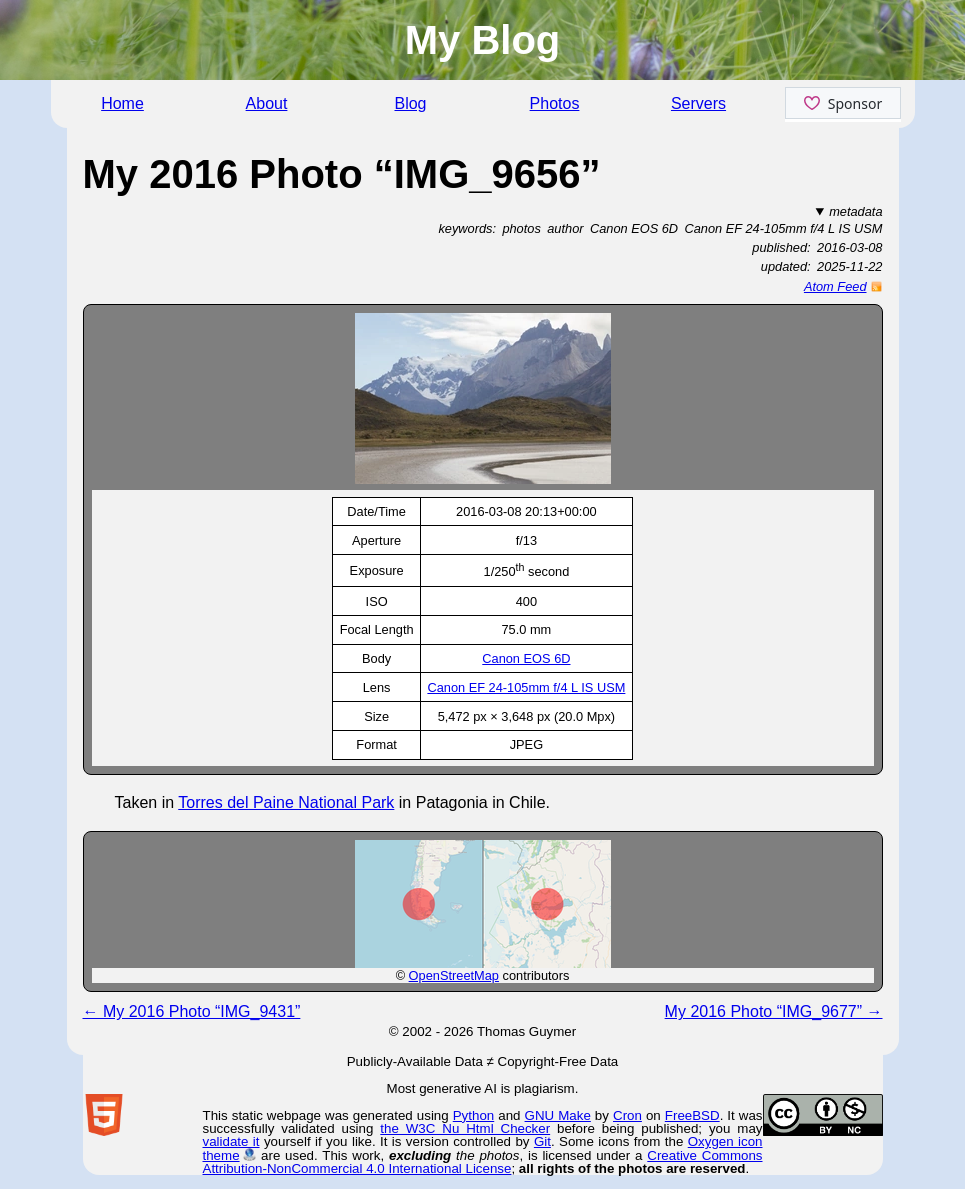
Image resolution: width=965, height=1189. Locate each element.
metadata (855, 211)
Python (474, 1115)
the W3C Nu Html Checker (465, 1128)
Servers (698, 103)
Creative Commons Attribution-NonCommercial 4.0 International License (483, 1162)
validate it (231, 1141)
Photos (555, 103)
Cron (627, 1115)
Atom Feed (835, 286)
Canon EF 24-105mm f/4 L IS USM (526, 687)
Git (542, 1141)
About (267, 103)
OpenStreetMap (454, 975)
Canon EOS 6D (526, 658)
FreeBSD (692, 1115)
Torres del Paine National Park (286, 802)
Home (122, 103)
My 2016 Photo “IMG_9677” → (774, 1011)
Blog (410, 103)
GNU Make (558, 1115)
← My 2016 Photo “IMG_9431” (192, 1011)
